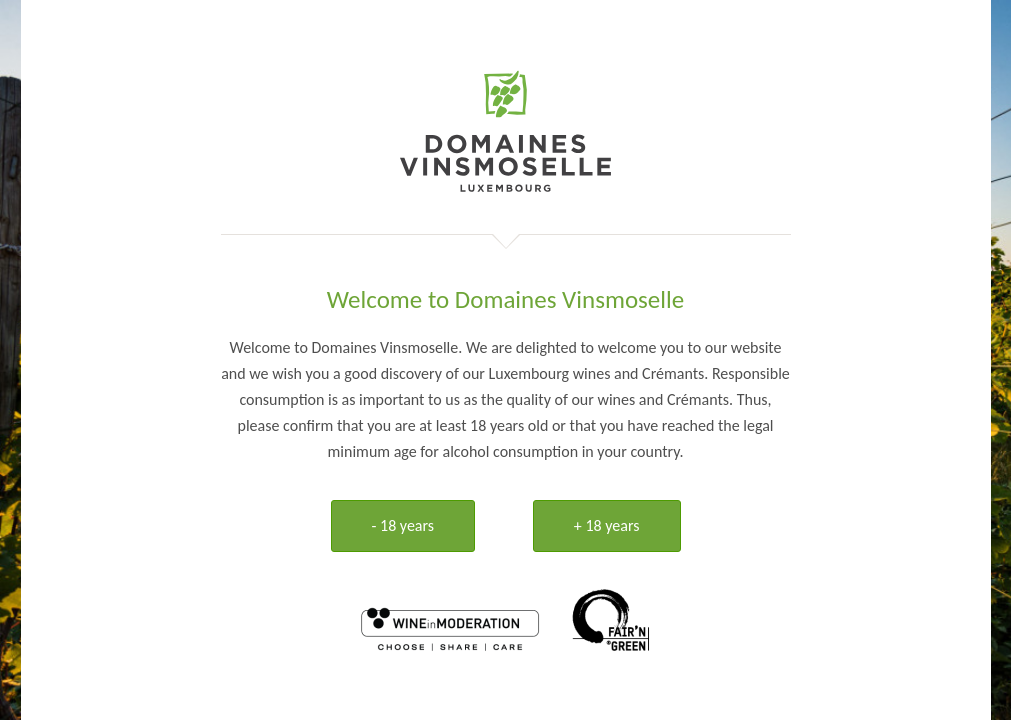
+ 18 (607, 525)
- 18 (403, 525)
